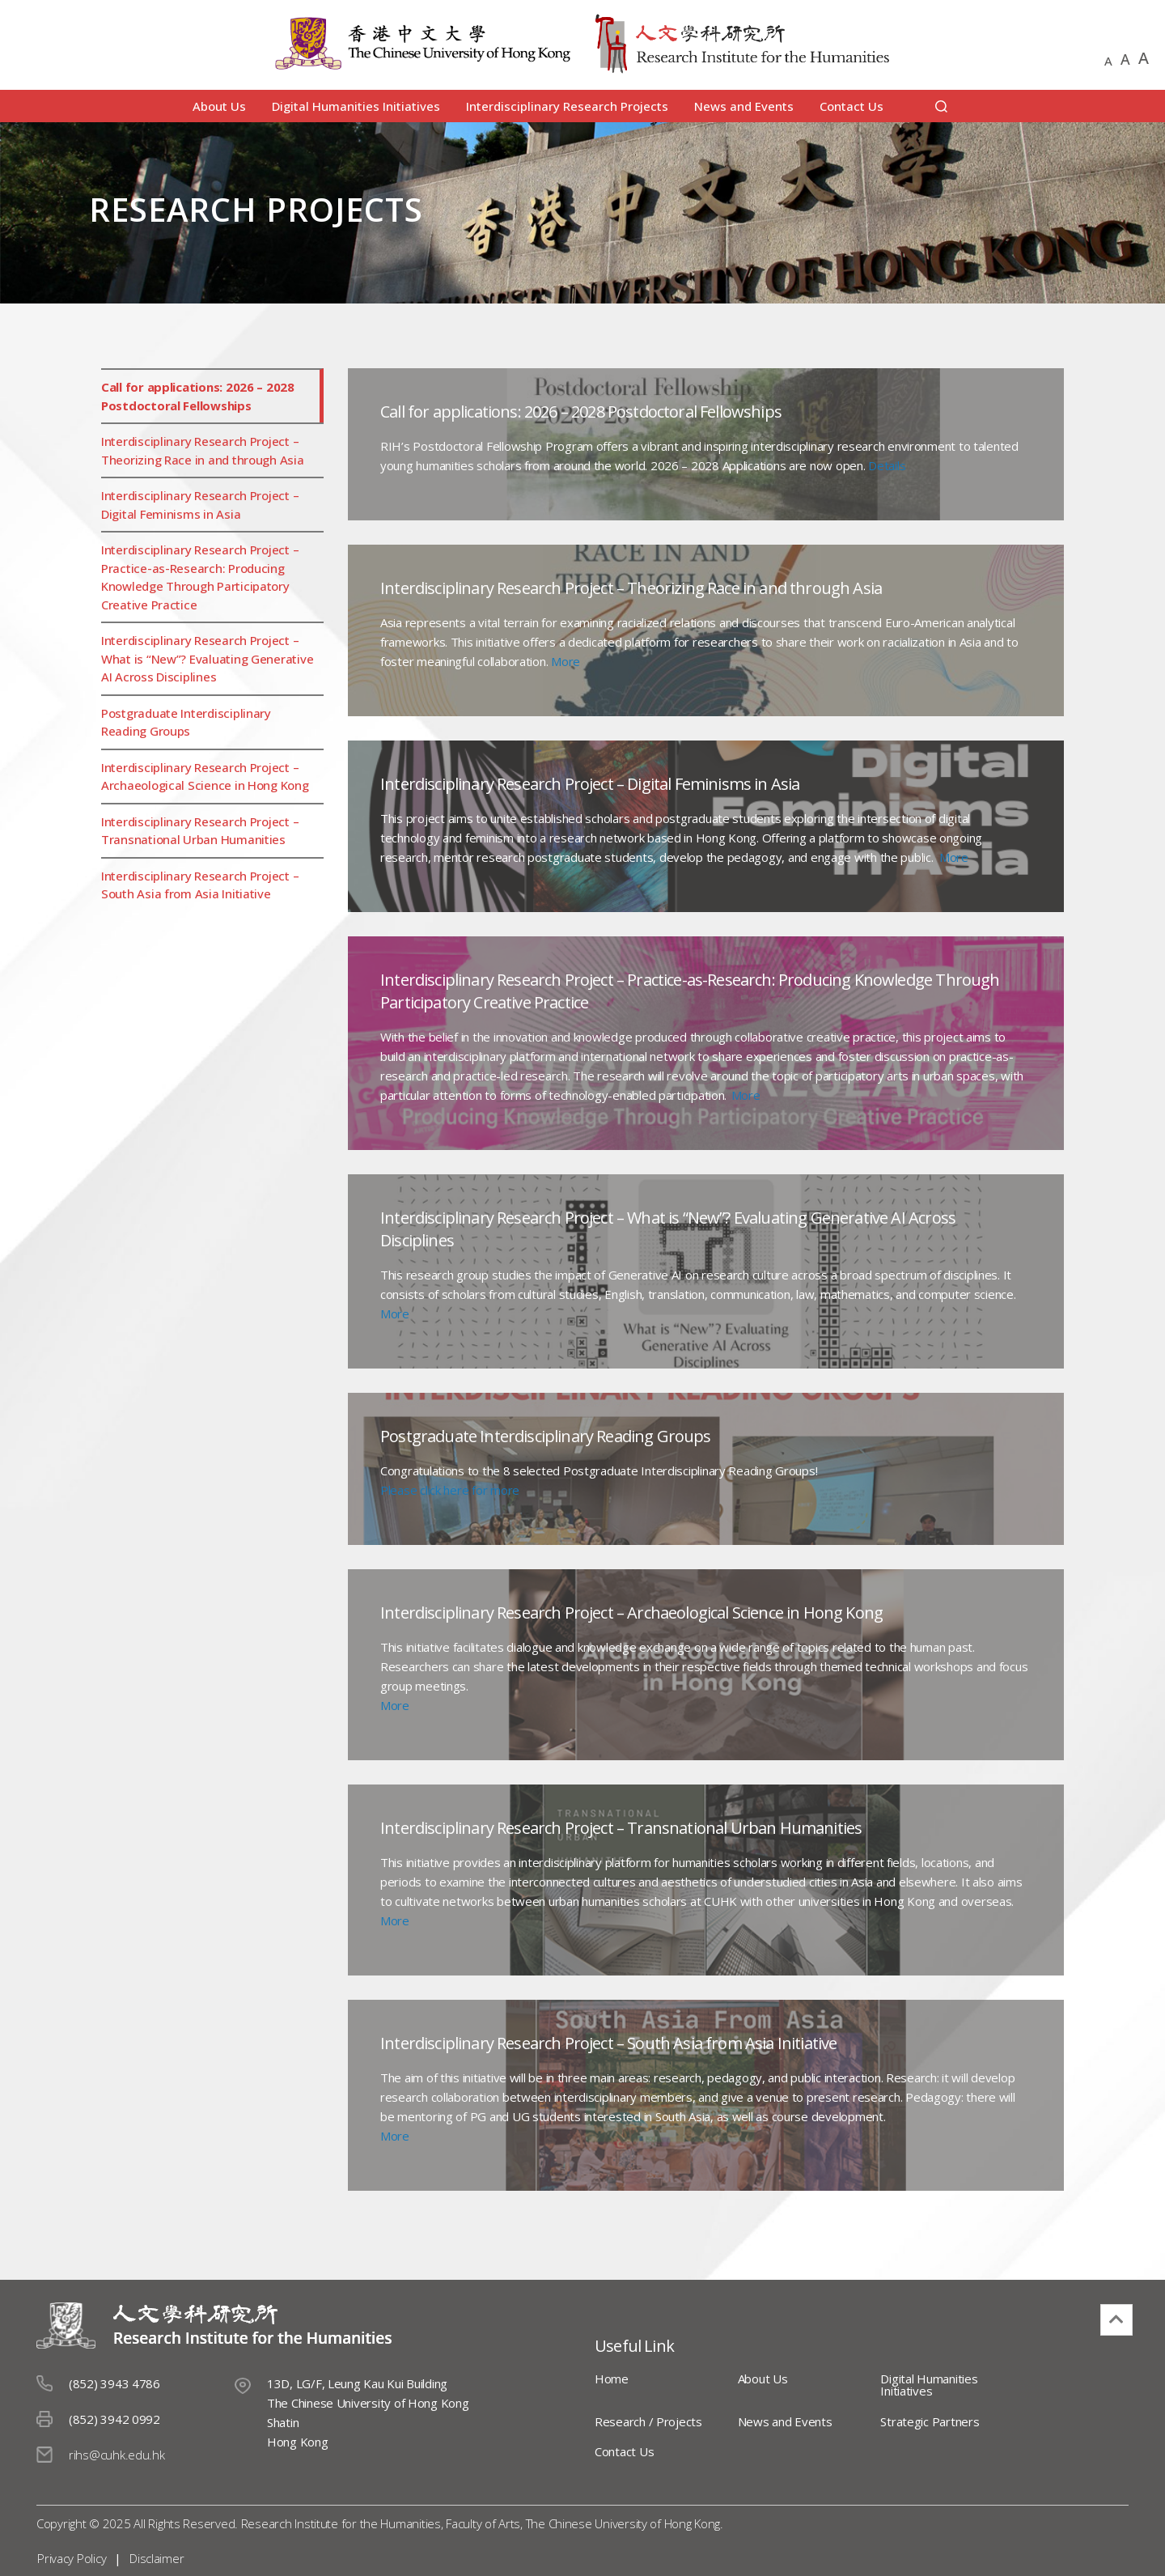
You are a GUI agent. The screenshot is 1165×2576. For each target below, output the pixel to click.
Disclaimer (156, 2558)
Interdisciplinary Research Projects (567, 106)
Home (612, 2378)
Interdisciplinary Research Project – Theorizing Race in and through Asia (202, 450)
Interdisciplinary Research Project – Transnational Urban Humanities (200, 830)
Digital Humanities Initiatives (356, 106)
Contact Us (851, 106)
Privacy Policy (70, 2558)
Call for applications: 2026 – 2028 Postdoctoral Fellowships (197, 396)
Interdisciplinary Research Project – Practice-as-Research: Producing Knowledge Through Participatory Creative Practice (200, 577)
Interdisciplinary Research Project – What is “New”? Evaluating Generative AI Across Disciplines (207, 658)
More (565, 661)
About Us (219, 106)
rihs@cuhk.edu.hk (117, 2455)
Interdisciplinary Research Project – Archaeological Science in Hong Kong (205, 776)
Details (886, 465)
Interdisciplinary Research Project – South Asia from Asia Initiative (200, 885)
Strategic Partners (919, 2421)
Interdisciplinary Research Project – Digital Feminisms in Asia (200, 504)
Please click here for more (449, 1490)
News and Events (744, 106)
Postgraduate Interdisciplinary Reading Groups (186, 722)
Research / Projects (648, 2421)
